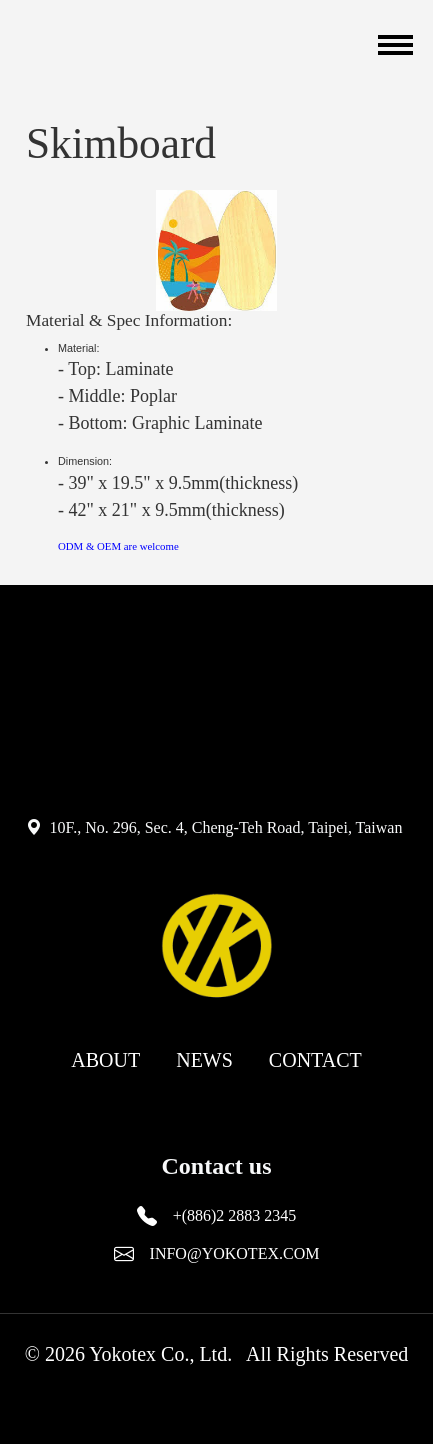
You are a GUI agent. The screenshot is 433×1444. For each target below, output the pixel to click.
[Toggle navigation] (393, 45)
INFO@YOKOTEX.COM (235, 1253)
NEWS (204, 1060)
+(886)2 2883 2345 (235, 1215)
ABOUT (105, 1060)
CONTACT (315, 1060)
